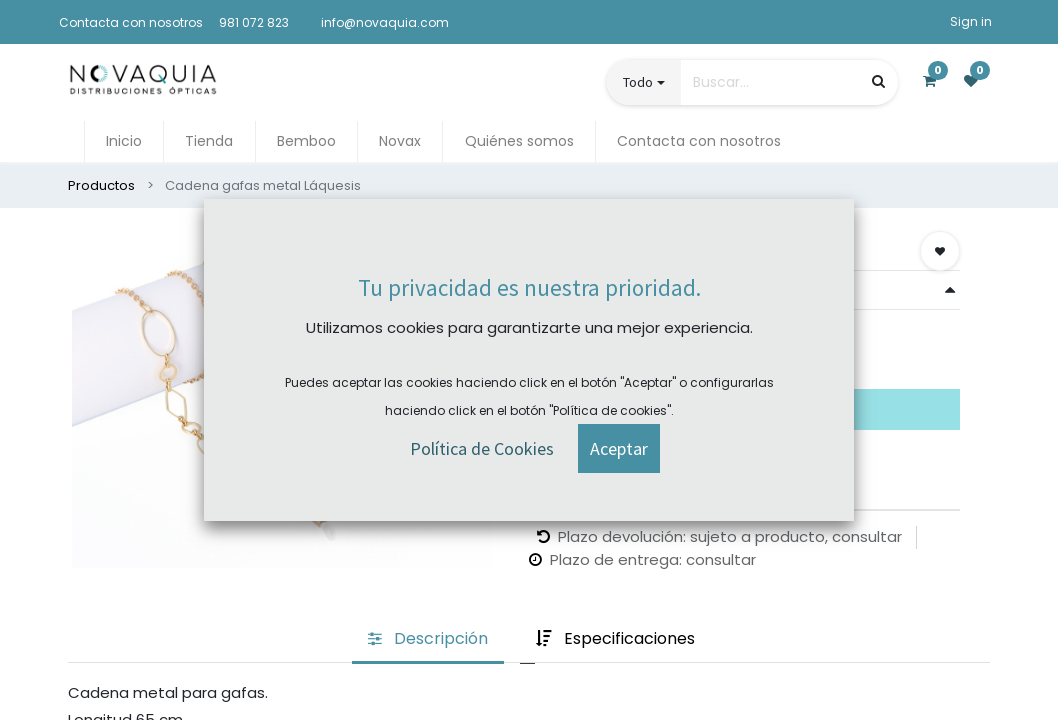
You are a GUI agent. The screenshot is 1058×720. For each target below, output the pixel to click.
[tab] (428, 640)
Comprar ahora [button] (599, 352)
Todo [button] (638, 82)
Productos (101, 185)
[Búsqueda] (878, 81)
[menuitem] (124, 141)
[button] (940, 251)
